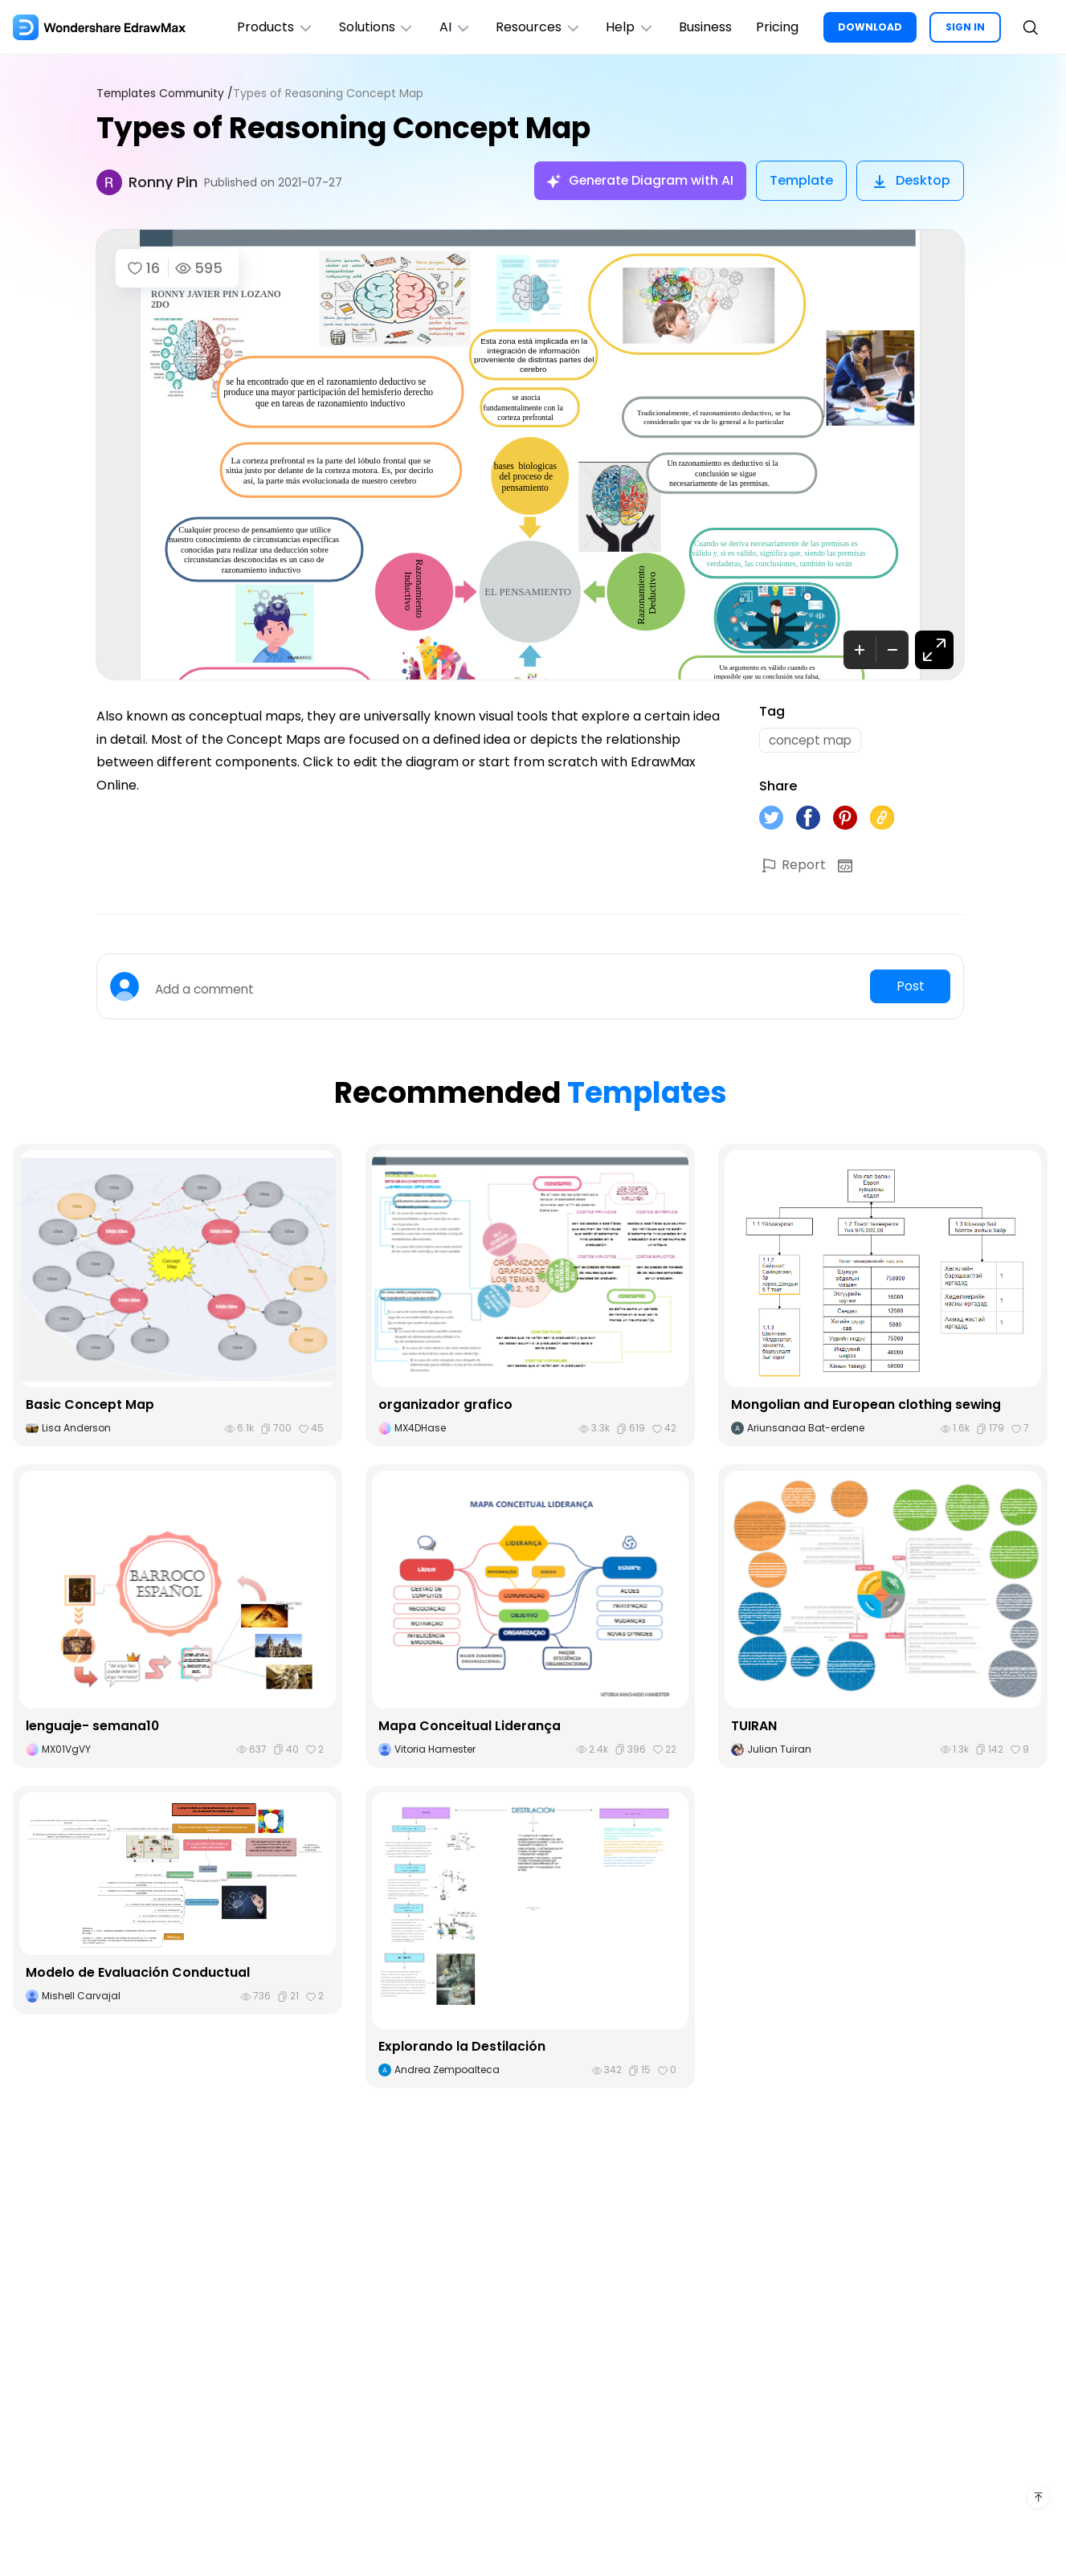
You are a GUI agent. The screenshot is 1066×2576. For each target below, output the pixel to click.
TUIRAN (754, 1727)
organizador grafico (445, 1407)
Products (265, 27)
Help (626, 27)
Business (702, 27)
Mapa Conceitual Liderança (469, 1727)
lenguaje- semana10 (93, 1727)
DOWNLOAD (870, 27)
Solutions (368, 27)
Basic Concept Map (90, 1407)
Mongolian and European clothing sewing (866, 1407)
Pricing (776, 27)
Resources (533, 27)
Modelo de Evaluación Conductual (138, 1975)
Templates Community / (167, 93)
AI (448, 27)
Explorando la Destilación (461, 2048)
